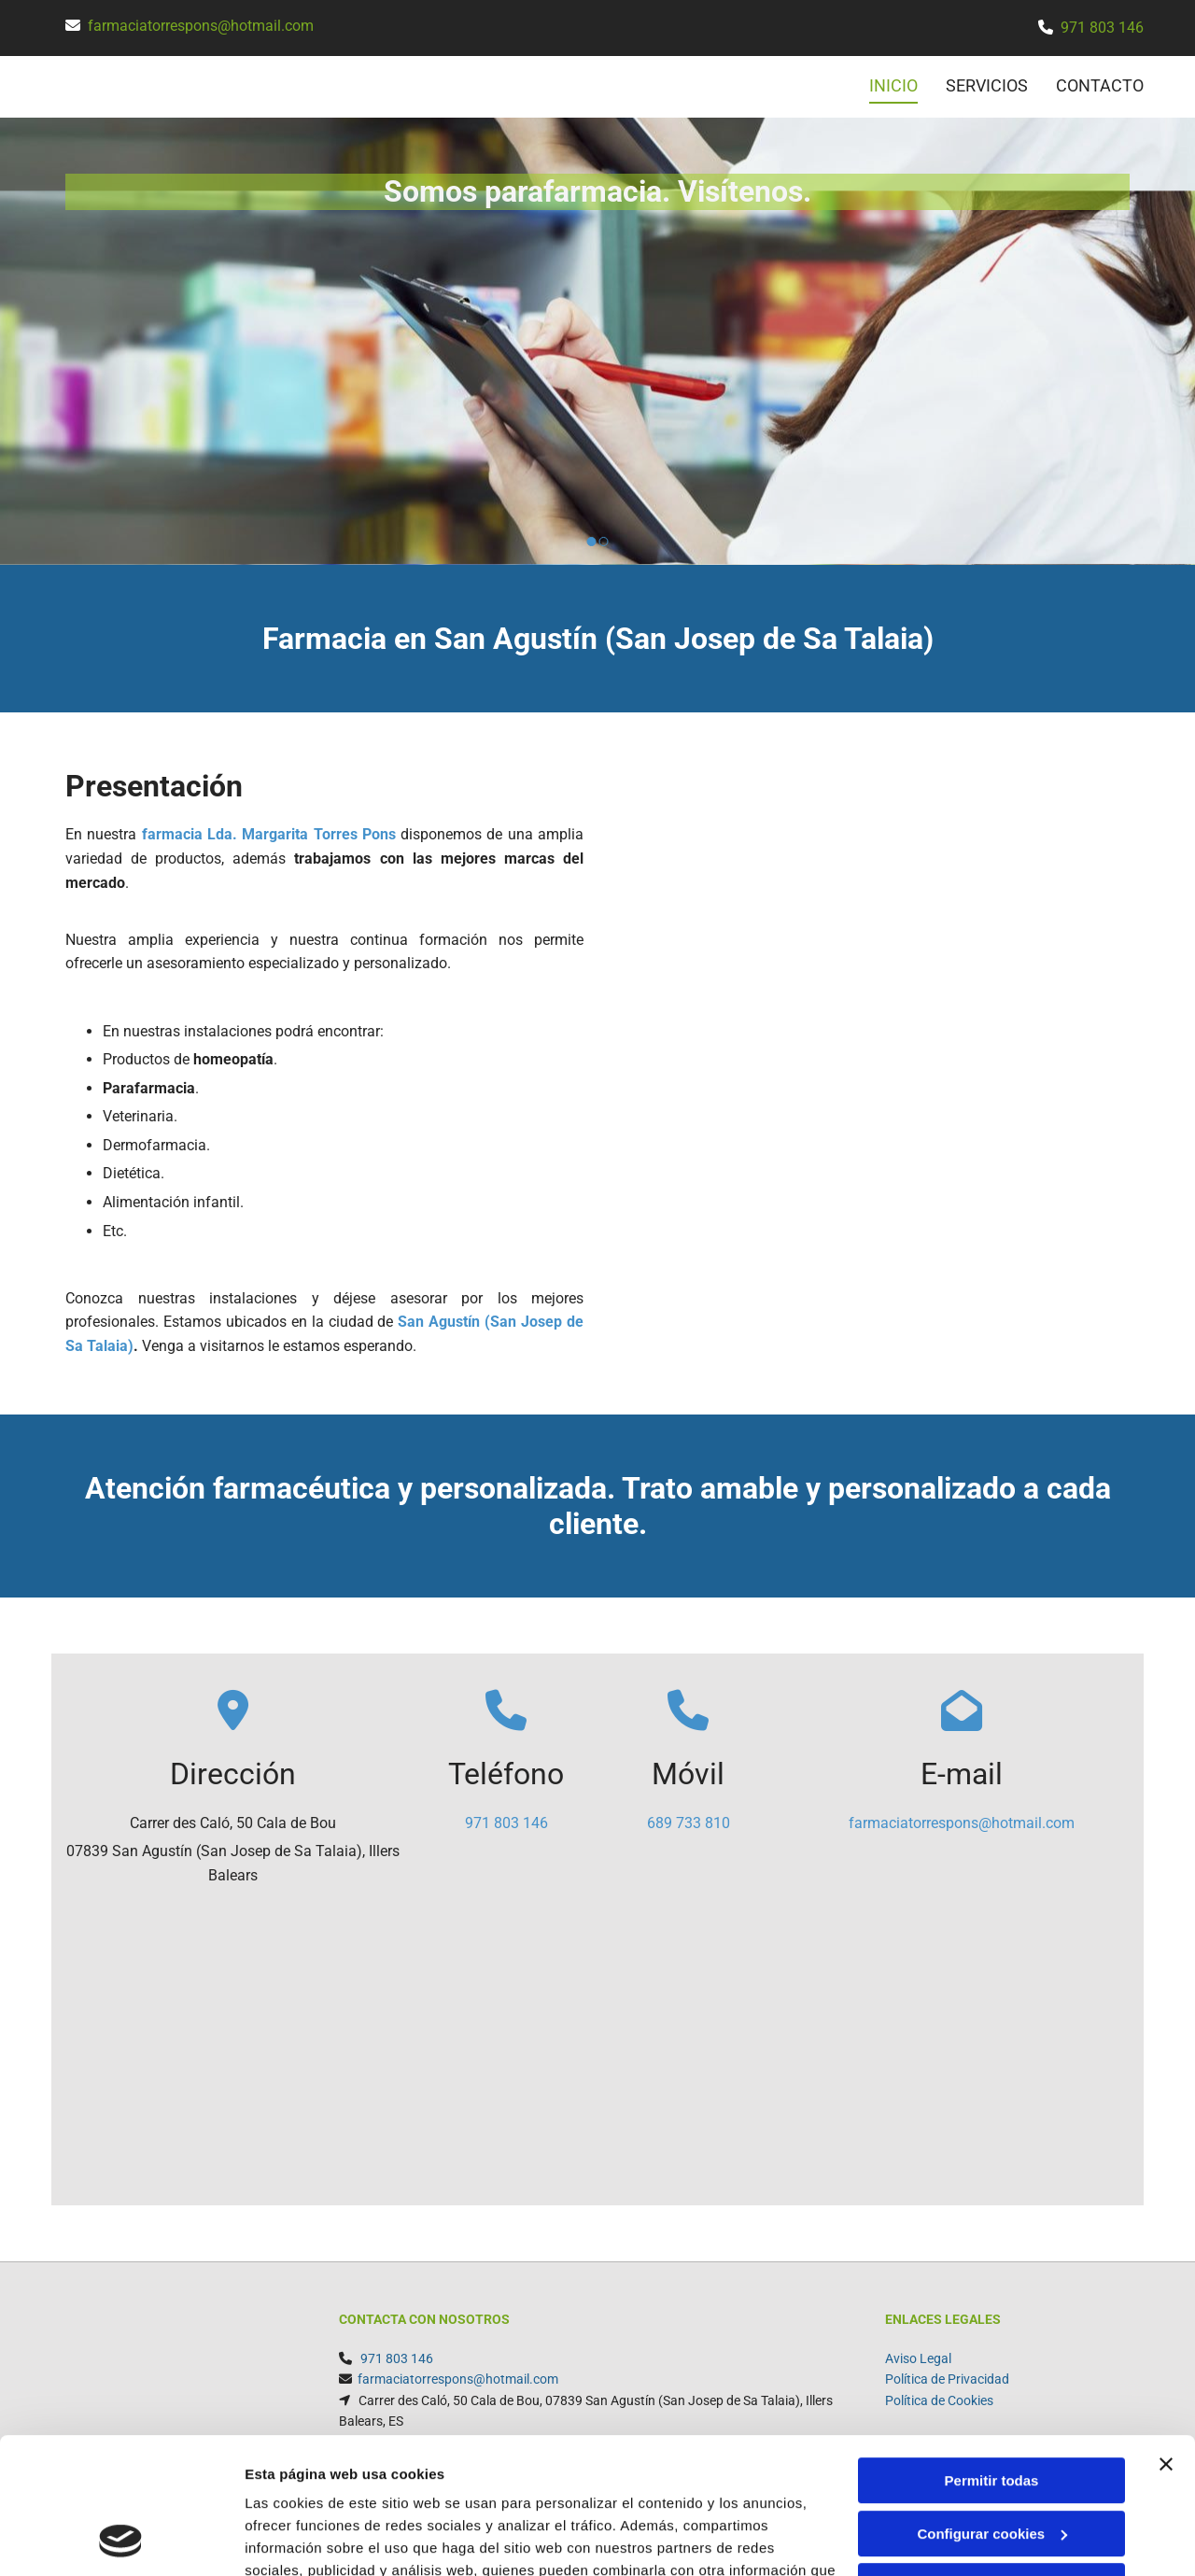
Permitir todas (992, 2353)
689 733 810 (688, 1823)
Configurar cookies (992, 2406)
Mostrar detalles (299, 2539)
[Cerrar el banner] (1166, 2337)
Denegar (991, 2459)
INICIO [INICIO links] (893, 85)
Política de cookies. (381, 2488)
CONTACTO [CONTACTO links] (1100, 85)
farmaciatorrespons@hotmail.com (201, 26)
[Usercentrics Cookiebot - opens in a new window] (121, 2540)
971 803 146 (1102, 27)
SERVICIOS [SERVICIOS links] (987, 85)
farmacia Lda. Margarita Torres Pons (269, 834)
